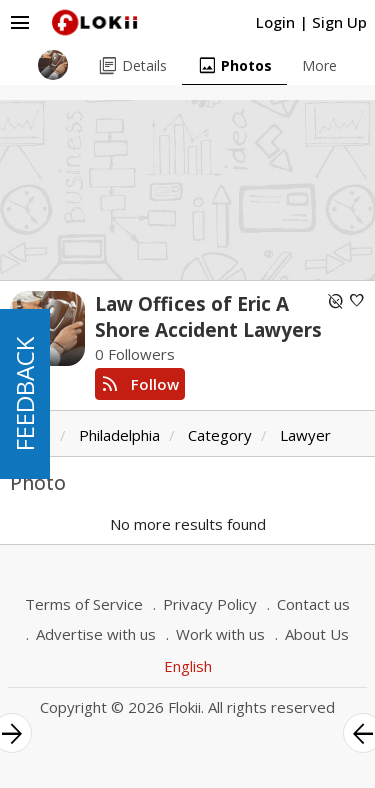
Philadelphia (119, 435)
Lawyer (305, 435)
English (188, 666)
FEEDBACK (24, 394)
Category (220, 435)
